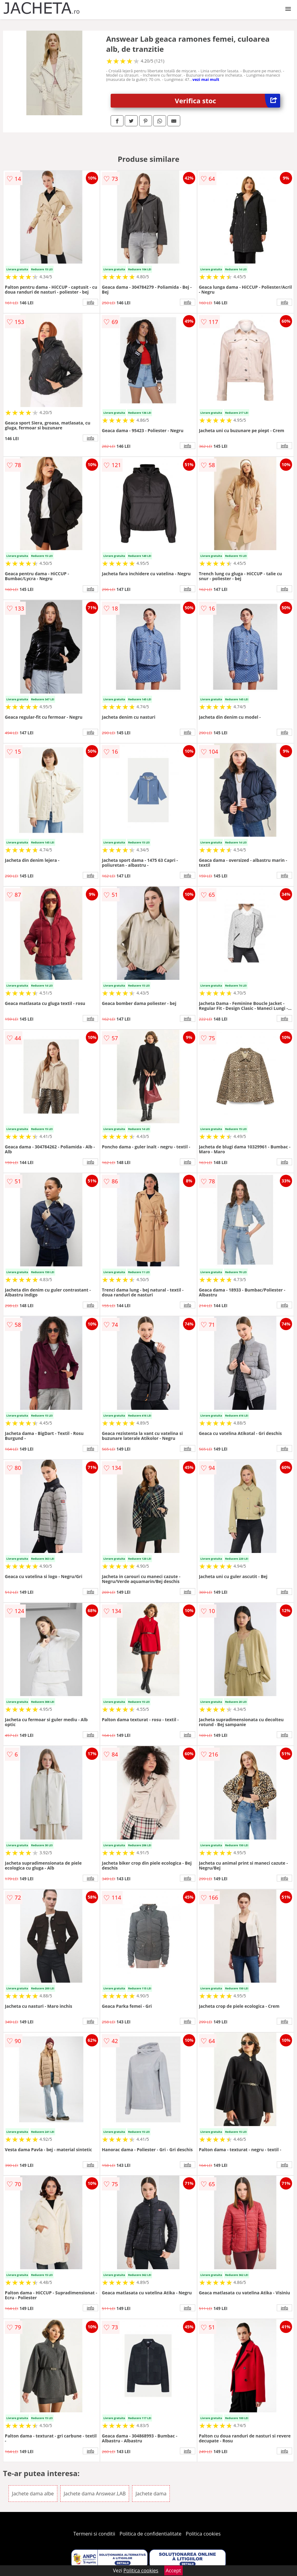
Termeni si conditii (94, 2533)
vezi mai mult (205, 79)
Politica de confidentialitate (150, 2533)
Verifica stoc (227, 101)
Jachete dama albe (33, 2493)
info (90, 302)
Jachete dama (150, 2493)
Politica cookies (203, 2533)
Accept (173, 2570)
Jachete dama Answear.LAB (95, 2493)
